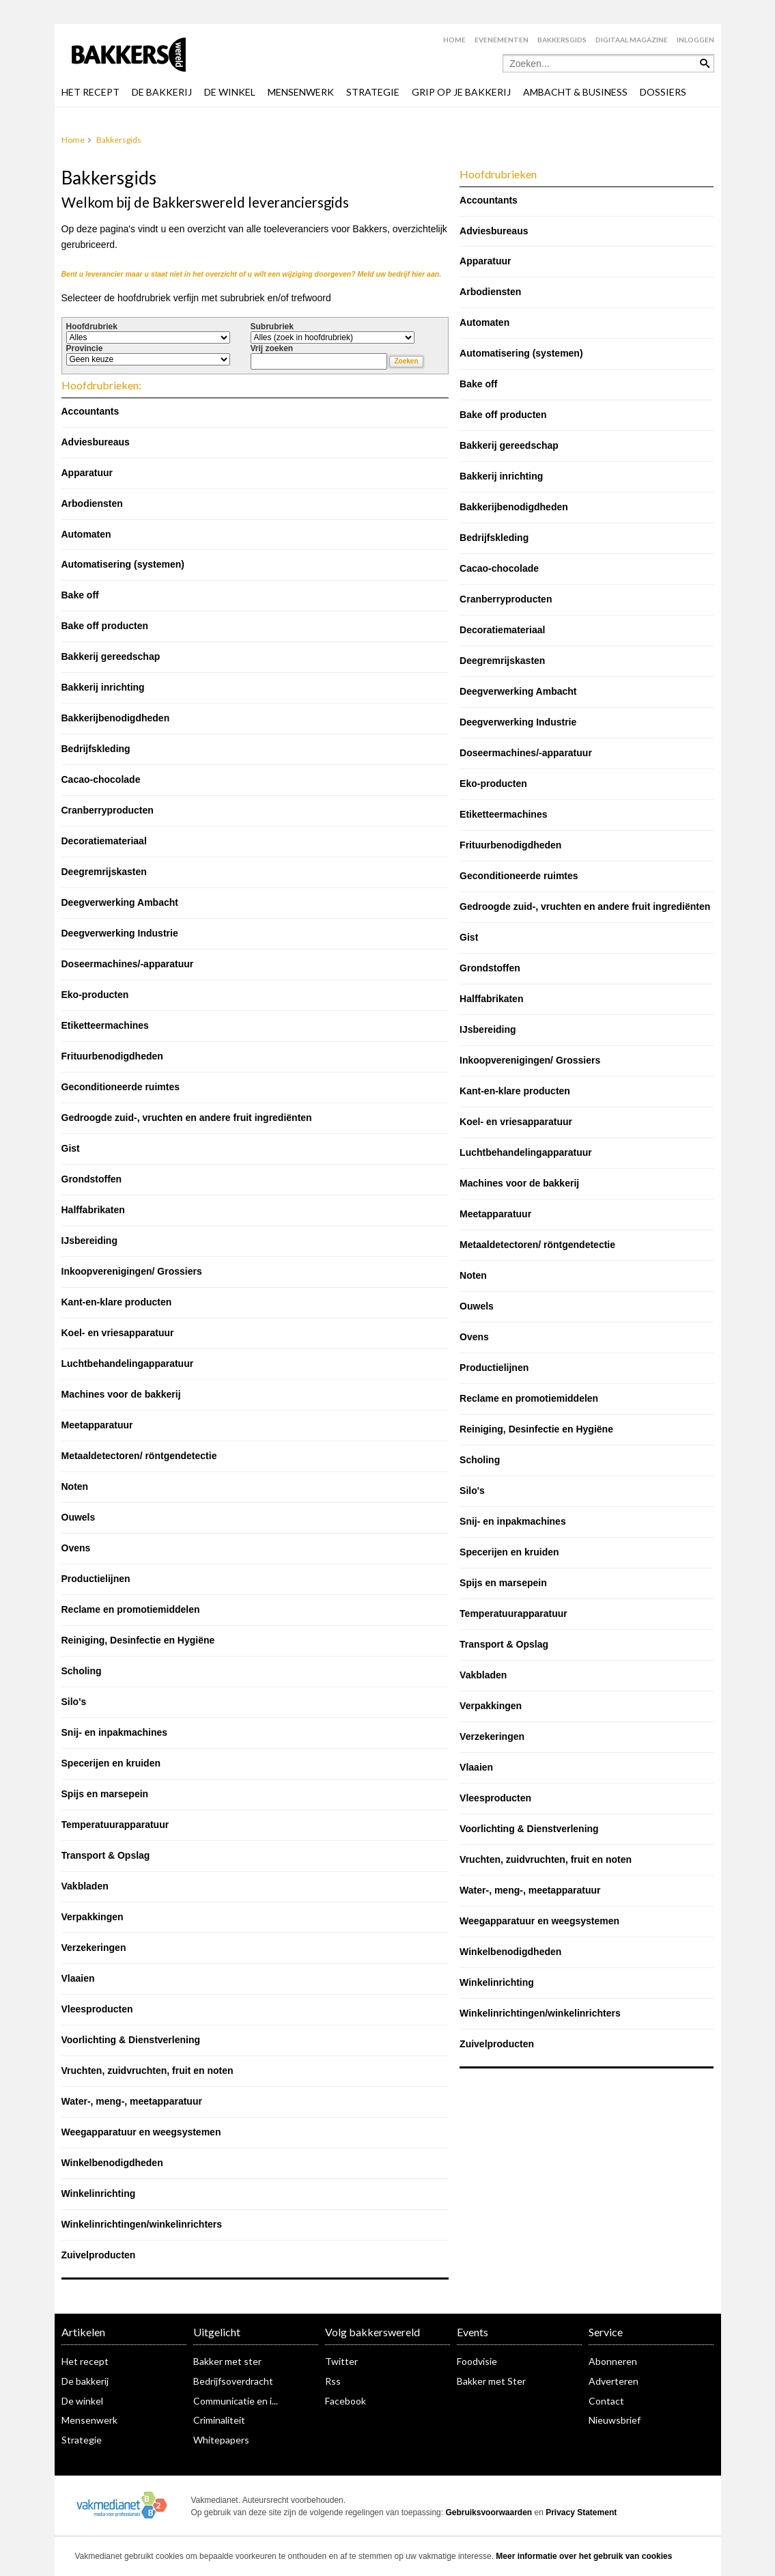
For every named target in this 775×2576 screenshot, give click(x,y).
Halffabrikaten (93, 1209)
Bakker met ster (227, 2361)
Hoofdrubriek (91, 326)
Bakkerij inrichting (103, 687)
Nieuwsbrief (614, 2420)
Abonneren (613, 2361)
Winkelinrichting (98, 2193)
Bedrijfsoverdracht (233, 2381)
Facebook (345, 2401)
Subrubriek (272, 326)
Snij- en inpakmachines (114, 1732)
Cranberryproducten (107, 810)
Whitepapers (221, 2440)
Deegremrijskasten (104, 871)
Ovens (76, 1547)
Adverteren (613, 2381)
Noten (75, 1486)
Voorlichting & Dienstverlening (131, 2039)
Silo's (74, 1701)
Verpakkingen (92, 1916)
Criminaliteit (219, 2420)
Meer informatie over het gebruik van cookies (584, 2556)
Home (454, 40)
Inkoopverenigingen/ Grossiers (131, 1271)
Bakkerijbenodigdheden (115, 717)
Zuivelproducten (98, 2254)
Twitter (341, 2361)
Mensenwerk (89, 2420)
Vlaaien (78, 1978)
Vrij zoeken (272, 348)
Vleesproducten (97, 2009)
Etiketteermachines (105, 1025)
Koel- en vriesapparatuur (117, 1332)
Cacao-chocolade (101, 779)
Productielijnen (95, 1578)
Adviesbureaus (95, 442)
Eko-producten (95, 994)
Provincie (84, 348)
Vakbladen (85, 1886)
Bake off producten (105, 625)
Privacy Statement (581, 2512)
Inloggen (695, 40)
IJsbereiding (89, 1240)
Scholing (81, 1670)
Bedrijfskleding (95, 748)
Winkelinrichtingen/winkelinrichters (142, 2224)
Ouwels (78, 1517)
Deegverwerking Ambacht (119, 902)
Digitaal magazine (631, 40)
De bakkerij (85, 2381)
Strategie (81, 2440)
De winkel (82, 2401)
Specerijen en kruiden (111, 1763)
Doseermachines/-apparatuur (127, 963)
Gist (70, 1148)
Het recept (85, 2361)
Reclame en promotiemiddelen (130, 1609)
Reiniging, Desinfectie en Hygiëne (138, 1640)
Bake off (80, 595)
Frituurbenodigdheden (112, 1056)
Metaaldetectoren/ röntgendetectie (139, 1455)
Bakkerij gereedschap (110, 656)
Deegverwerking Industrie (119, 933)
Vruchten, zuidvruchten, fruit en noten (147, 2070)
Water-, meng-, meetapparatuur (131, 2101)
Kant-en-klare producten (116, 1302)
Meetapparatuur (97, 1424)
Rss (333, 2381)
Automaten (86, 534)
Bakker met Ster (491, 2381)
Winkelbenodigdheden (112, 2162)
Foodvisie (477, 2361)
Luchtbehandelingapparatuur (127, 1363)
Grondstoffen (91, 1179)
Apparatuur (87, 472)
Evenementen (502, 40)
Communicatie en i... (235, 2401)
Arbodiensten (92, 503)
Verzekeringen (93, 1947)
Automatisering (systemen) (122, 564)
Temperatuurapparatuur (115, 1824)
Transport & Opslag (105, 1855)
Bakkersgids (562, 40)
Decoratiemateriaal (104, 840)
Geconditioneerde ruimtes (120, 1086)
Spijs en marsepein (105, 1793)
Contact (606, 2401)
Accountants (90, 411)
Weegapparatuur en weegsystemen (141, 2132)
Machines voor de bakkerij (121, 1394)
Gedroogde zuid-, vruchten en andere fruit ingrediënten (186, 1117)
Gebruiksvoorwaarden (488, 2512)
